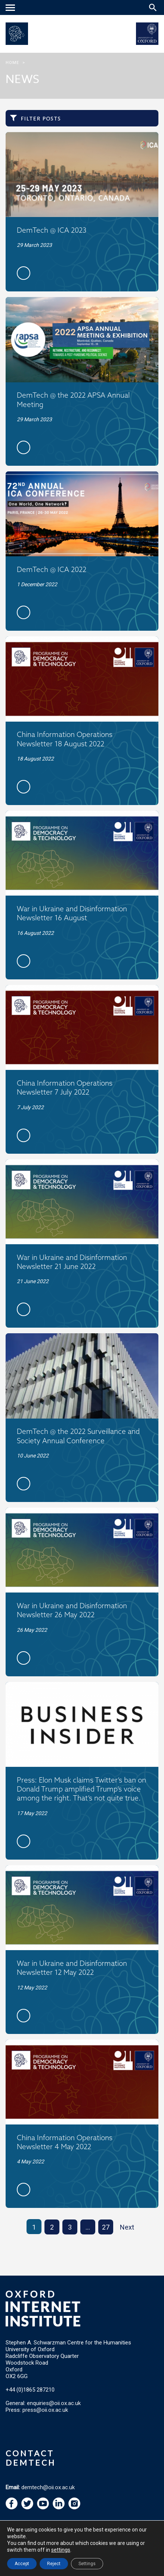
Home (12, 62)
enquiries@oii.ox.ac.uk (54, 2403)
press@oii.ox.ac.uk (45, 2410)
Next (127, 2227)
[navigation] (11, 8)
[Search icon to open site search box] (152, 7)
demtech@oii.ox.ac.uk (48, 2487)
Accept (22, 2563)
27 (105, 2227)
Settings (87, 2563)
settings (60, 2550)
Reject (54, 2563)
